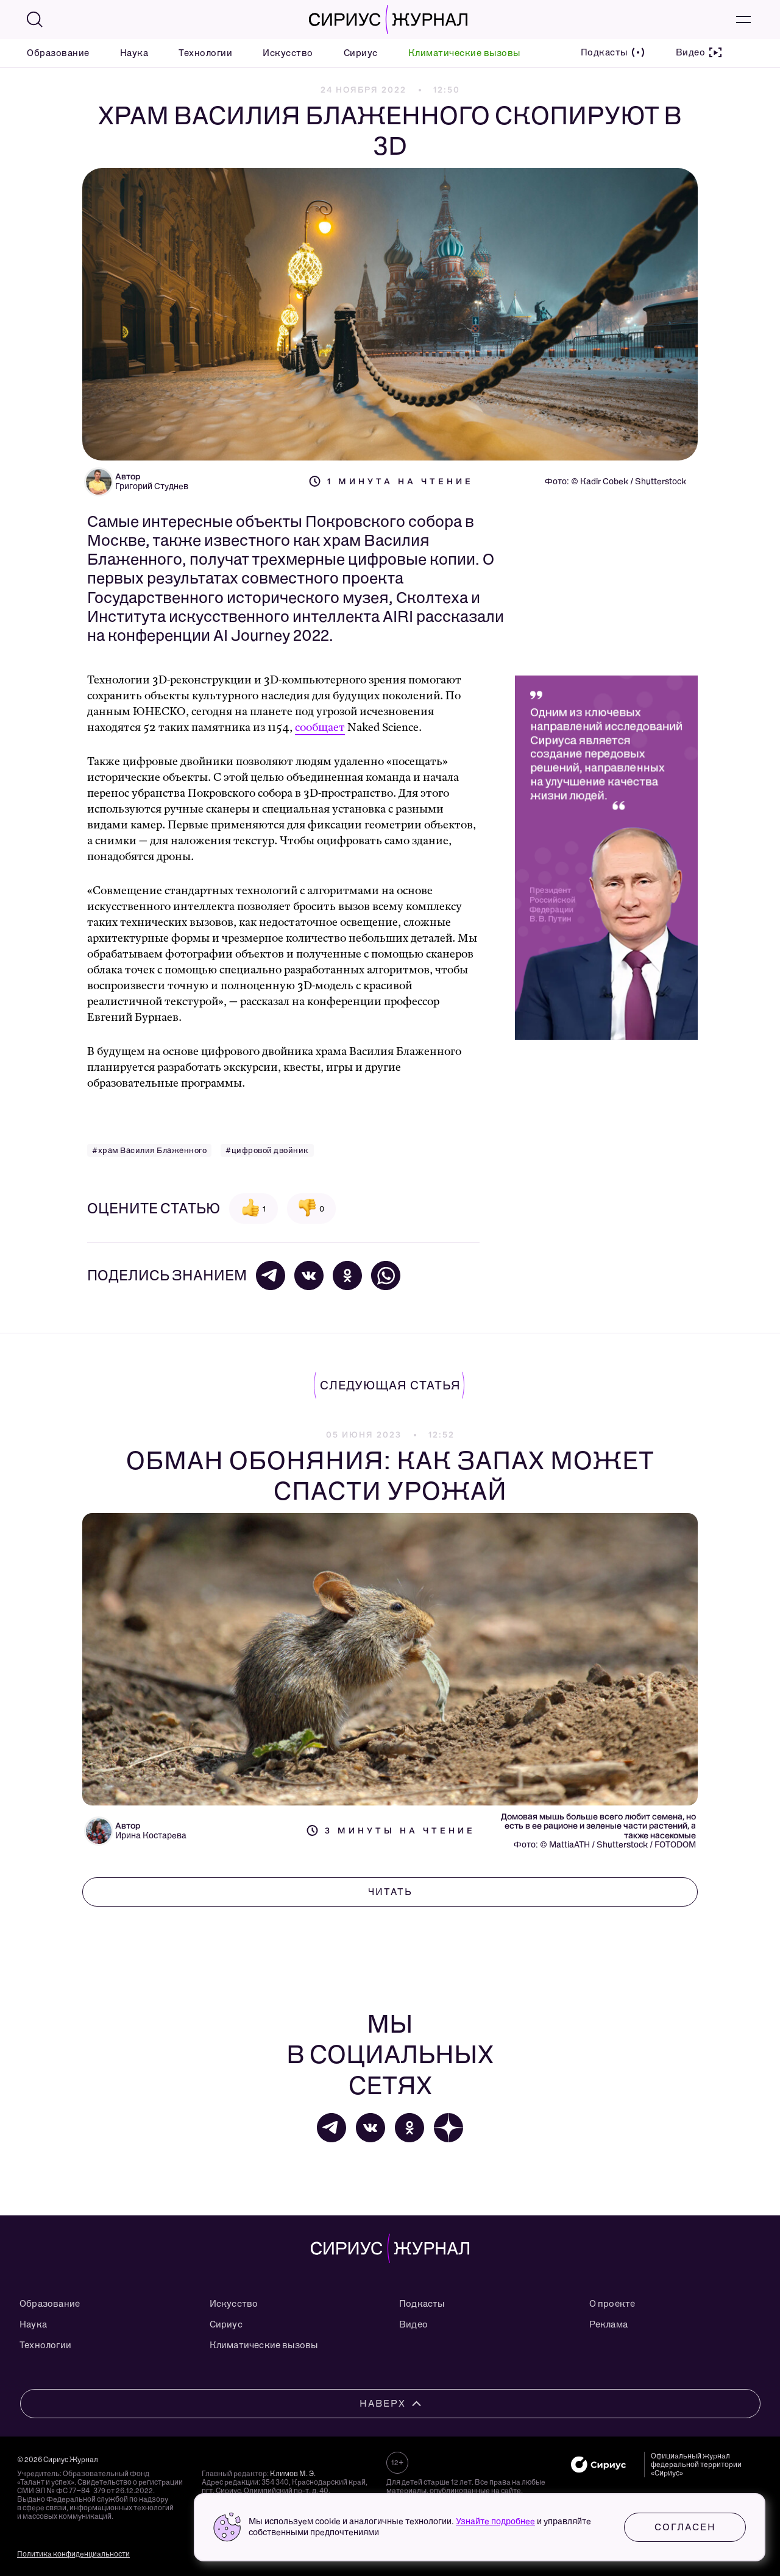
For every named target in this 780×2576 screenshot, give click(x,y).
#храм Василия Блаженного (149, 1150)
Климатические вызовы (464, 53)
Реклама (608, 2324)
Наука (134, 53)
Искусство (288, 53)
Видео (413, 2324)
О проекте (612, 2303)
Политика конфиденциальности (73, 2554)
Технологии (205, 53)
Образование (58, 53)
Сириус (361, 53)
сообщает (320, 727)
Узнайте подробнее (495, 2521)
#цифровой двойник (267, 1150)
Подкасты (422, 2303)
